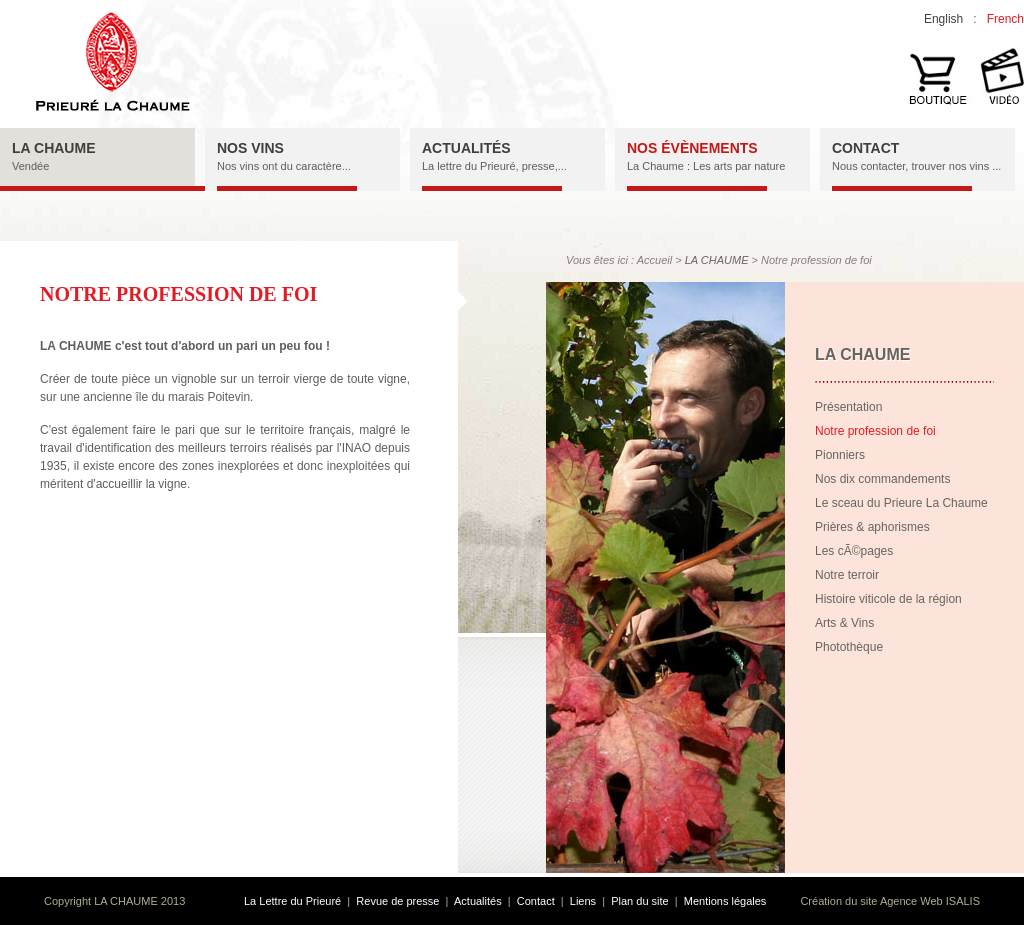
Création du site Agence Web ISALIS (890, 901)
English (943, 19)
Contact (536, 901)
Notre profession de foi (875, 431)
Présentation (848, 407)
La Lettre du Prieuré (292, 901)
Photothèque (849, 647)
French (1005, 19)
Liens (583, 901)
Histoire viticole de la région (888, 599)
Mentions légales (725, 901)
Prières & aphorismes (872, 527)
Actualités (478, 901)
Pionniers (840, 455)
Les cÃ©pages (854, 551)
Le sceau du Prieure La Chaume (901, 503)
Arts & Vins (844, 623)
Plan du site (639, 901)
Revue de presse (397, 901)
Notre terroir (847, 575)
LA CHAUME (717, 260)
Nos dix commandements (882, 479)
